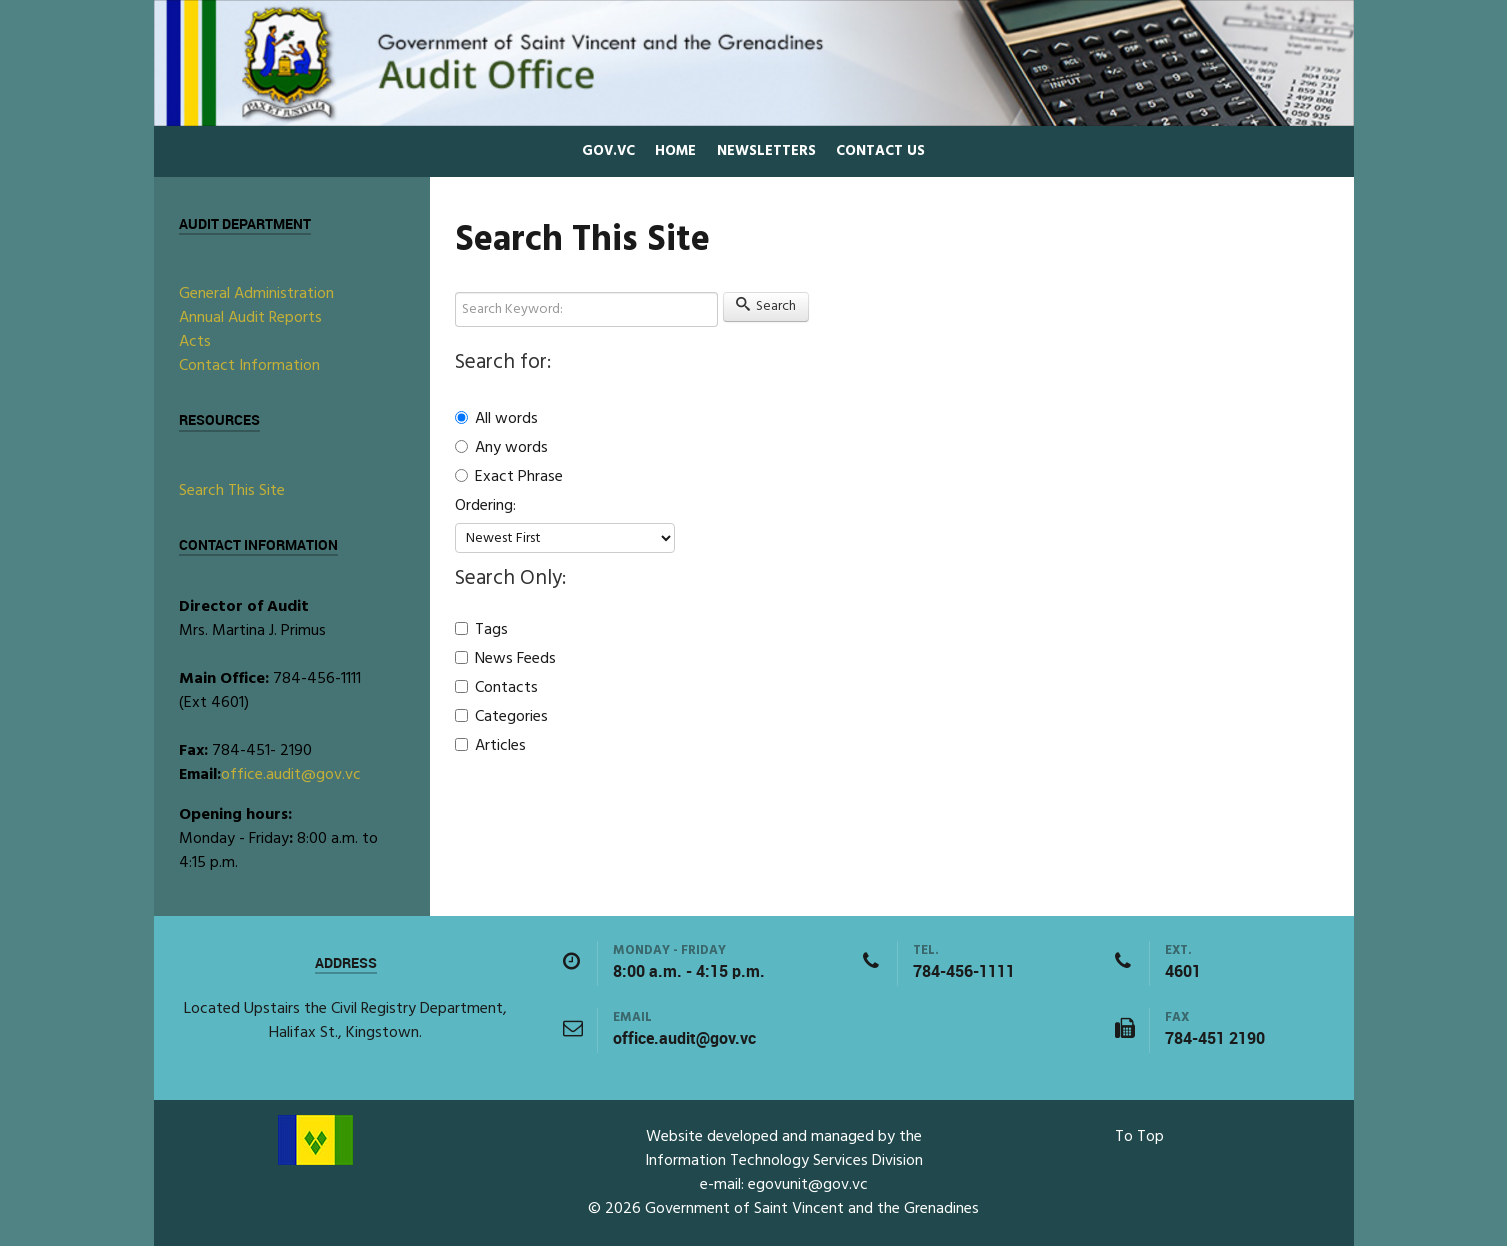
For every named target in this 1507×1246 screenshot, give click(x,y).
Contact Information (249, 366)
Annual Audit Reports (250, 318)
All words (496, 418)
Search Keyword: (455, 292)
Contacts (496, 688)
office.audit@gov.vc (291, 775)
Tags (481, 630)
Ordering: (485, 506)
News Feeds (505, 659)
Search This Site (232, 491)
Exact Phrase (509, 477)
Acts (195, 342)
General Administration (256, 294)
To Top (1139, 1137)
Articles (490, 746)
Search (766, 306)
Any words (501, 448)
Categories (501, 717)
